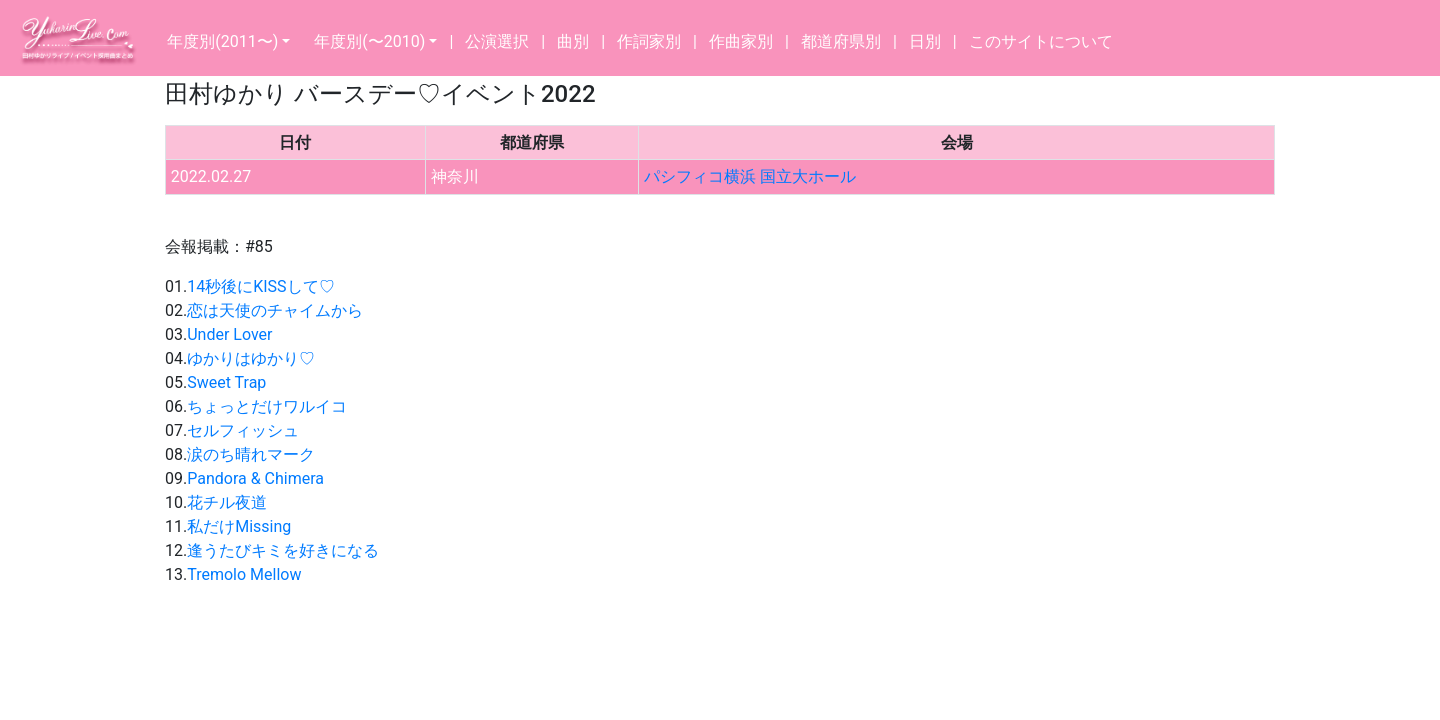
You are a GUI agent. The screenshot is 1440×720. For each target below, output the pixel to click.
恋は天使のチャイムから (275, 310)
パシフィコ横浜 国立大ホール (750, 176)
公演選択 (497, 41)
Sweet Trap (226, 382)
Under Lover (229, 334)
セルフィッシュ (243, 430)
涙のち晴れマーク (251, 454)
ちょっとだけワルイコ (267, 406)
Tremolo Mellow (244, 574)
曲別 (573, 41)
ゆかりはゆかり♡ (251, 358)
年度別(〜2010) (369, 41)
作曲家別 (741, 41)
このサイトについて (1041, 41)
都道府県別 (841, 41)
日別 (925, 41)
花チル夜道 (227, 502)
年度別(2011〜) (222, 41)
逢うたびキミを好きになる (283, 550)
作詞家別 (649, 41)
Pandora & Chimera (255, 478)
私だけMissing (239, 526)
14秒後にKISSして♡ (260, 286)
